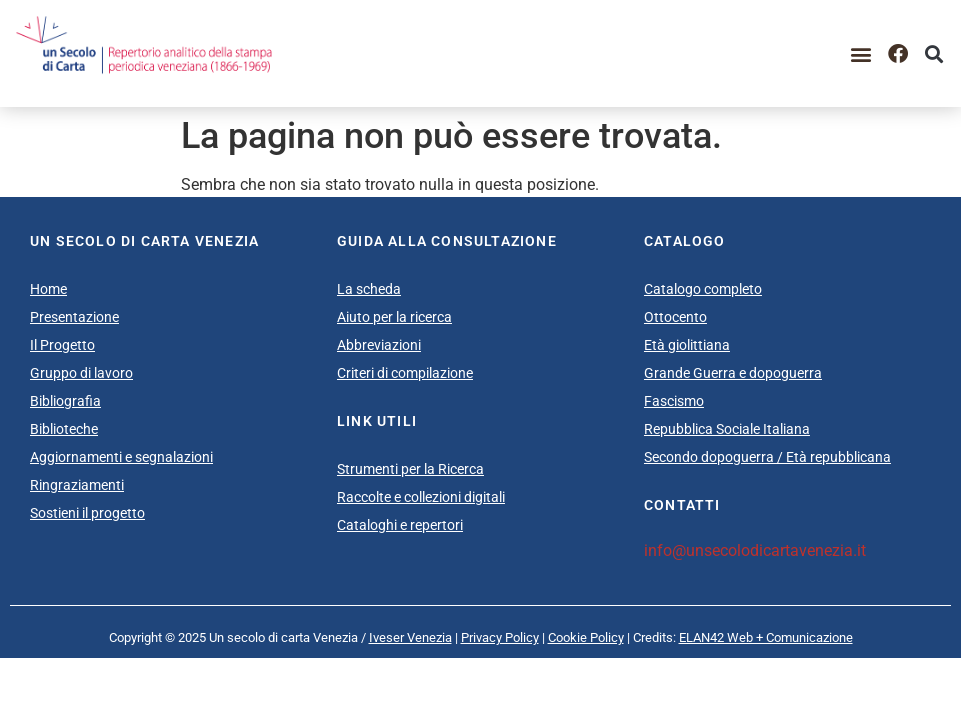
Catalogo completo (703, 289)
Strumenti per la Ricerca (410, 469)
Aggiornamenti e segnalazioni (121, 457)
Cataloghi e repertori (400, 525)
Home (48, 289)
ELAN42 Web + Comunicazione (766, 637)
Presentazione (74, 317)
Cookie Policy (586, 637)
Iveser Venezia (410, 637)
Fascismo (674, 401)
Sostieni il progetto (87, 513)
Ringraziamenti (77, 485)
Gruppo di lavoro (81, 373)
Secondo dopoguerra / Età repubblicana (767, 457)
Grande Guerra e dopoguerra (733, 373)
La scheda (369, 289)
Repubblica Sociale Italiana (727, 429)
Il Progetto (62, 345)
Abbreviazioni (379, 345)
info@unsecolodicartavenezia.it (755, 550)
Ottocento (675, 317)
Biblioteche (64, 429)
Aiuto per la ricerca (394, 317)
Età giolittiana (687, 345)
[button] (861, 53)
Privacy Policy (500, 637)
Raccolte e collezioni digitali (421, 497)
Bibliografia (65, 401)
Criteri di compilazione (405, 373)
